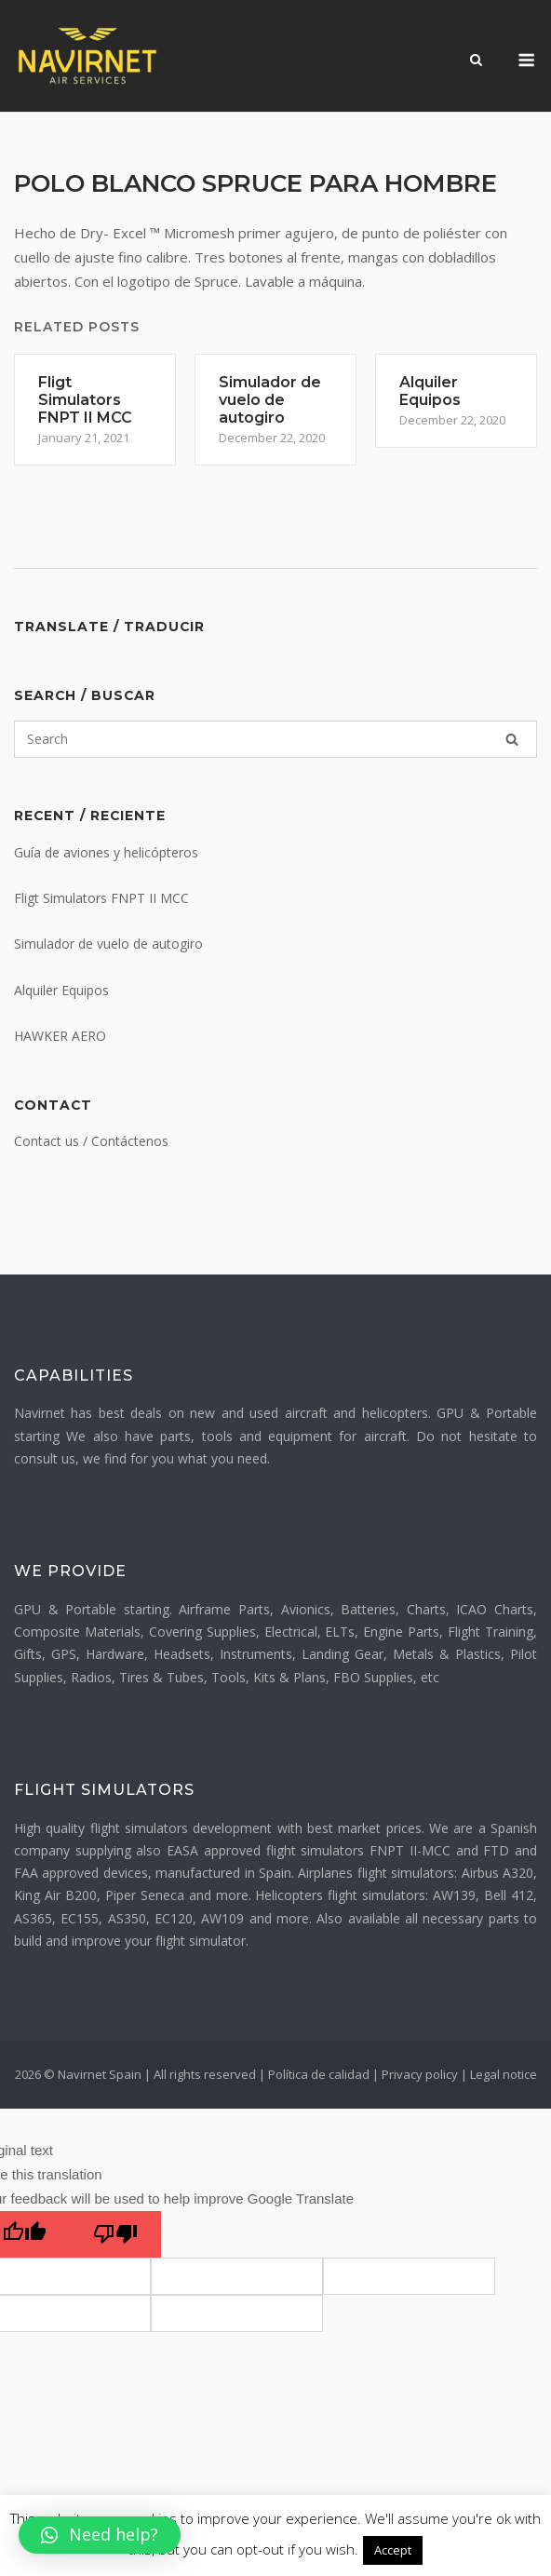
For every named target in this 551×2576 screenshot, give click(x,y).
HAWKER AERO (60, 1036)
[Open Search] (476, 61)
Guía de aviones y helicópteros (106, 852)
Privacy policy (420, 2074)
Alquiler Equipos (61, 990)
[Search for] (275, 739)
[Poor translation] (115, 2234)
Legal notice (503, 2074)
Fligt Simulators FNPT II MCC (101, 898)
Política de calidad (319, 2074)
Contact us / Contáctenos (91, 1141)
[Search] (512, 739)
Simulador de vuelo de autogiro (108, 943)
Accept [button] (392, 2550)
